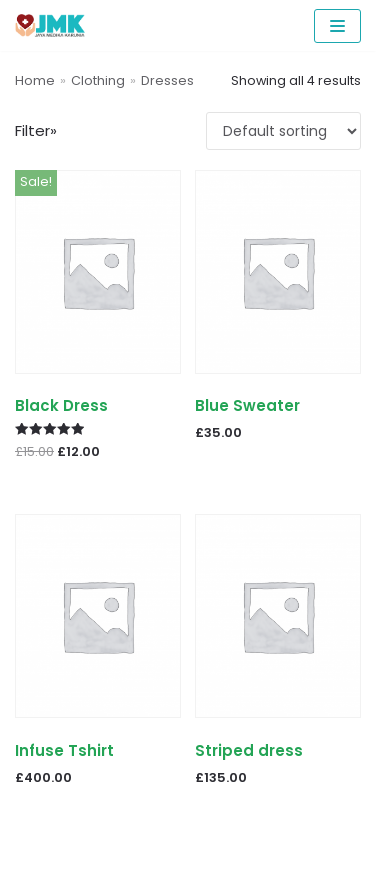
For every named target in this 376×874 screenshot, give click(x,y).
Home (35, 80)
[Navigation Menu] (337, 26)
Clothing (98, 80)
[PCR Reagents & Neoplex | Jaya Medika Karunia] (50, 25)
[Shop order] (283, 131)
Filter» (36, 130)
